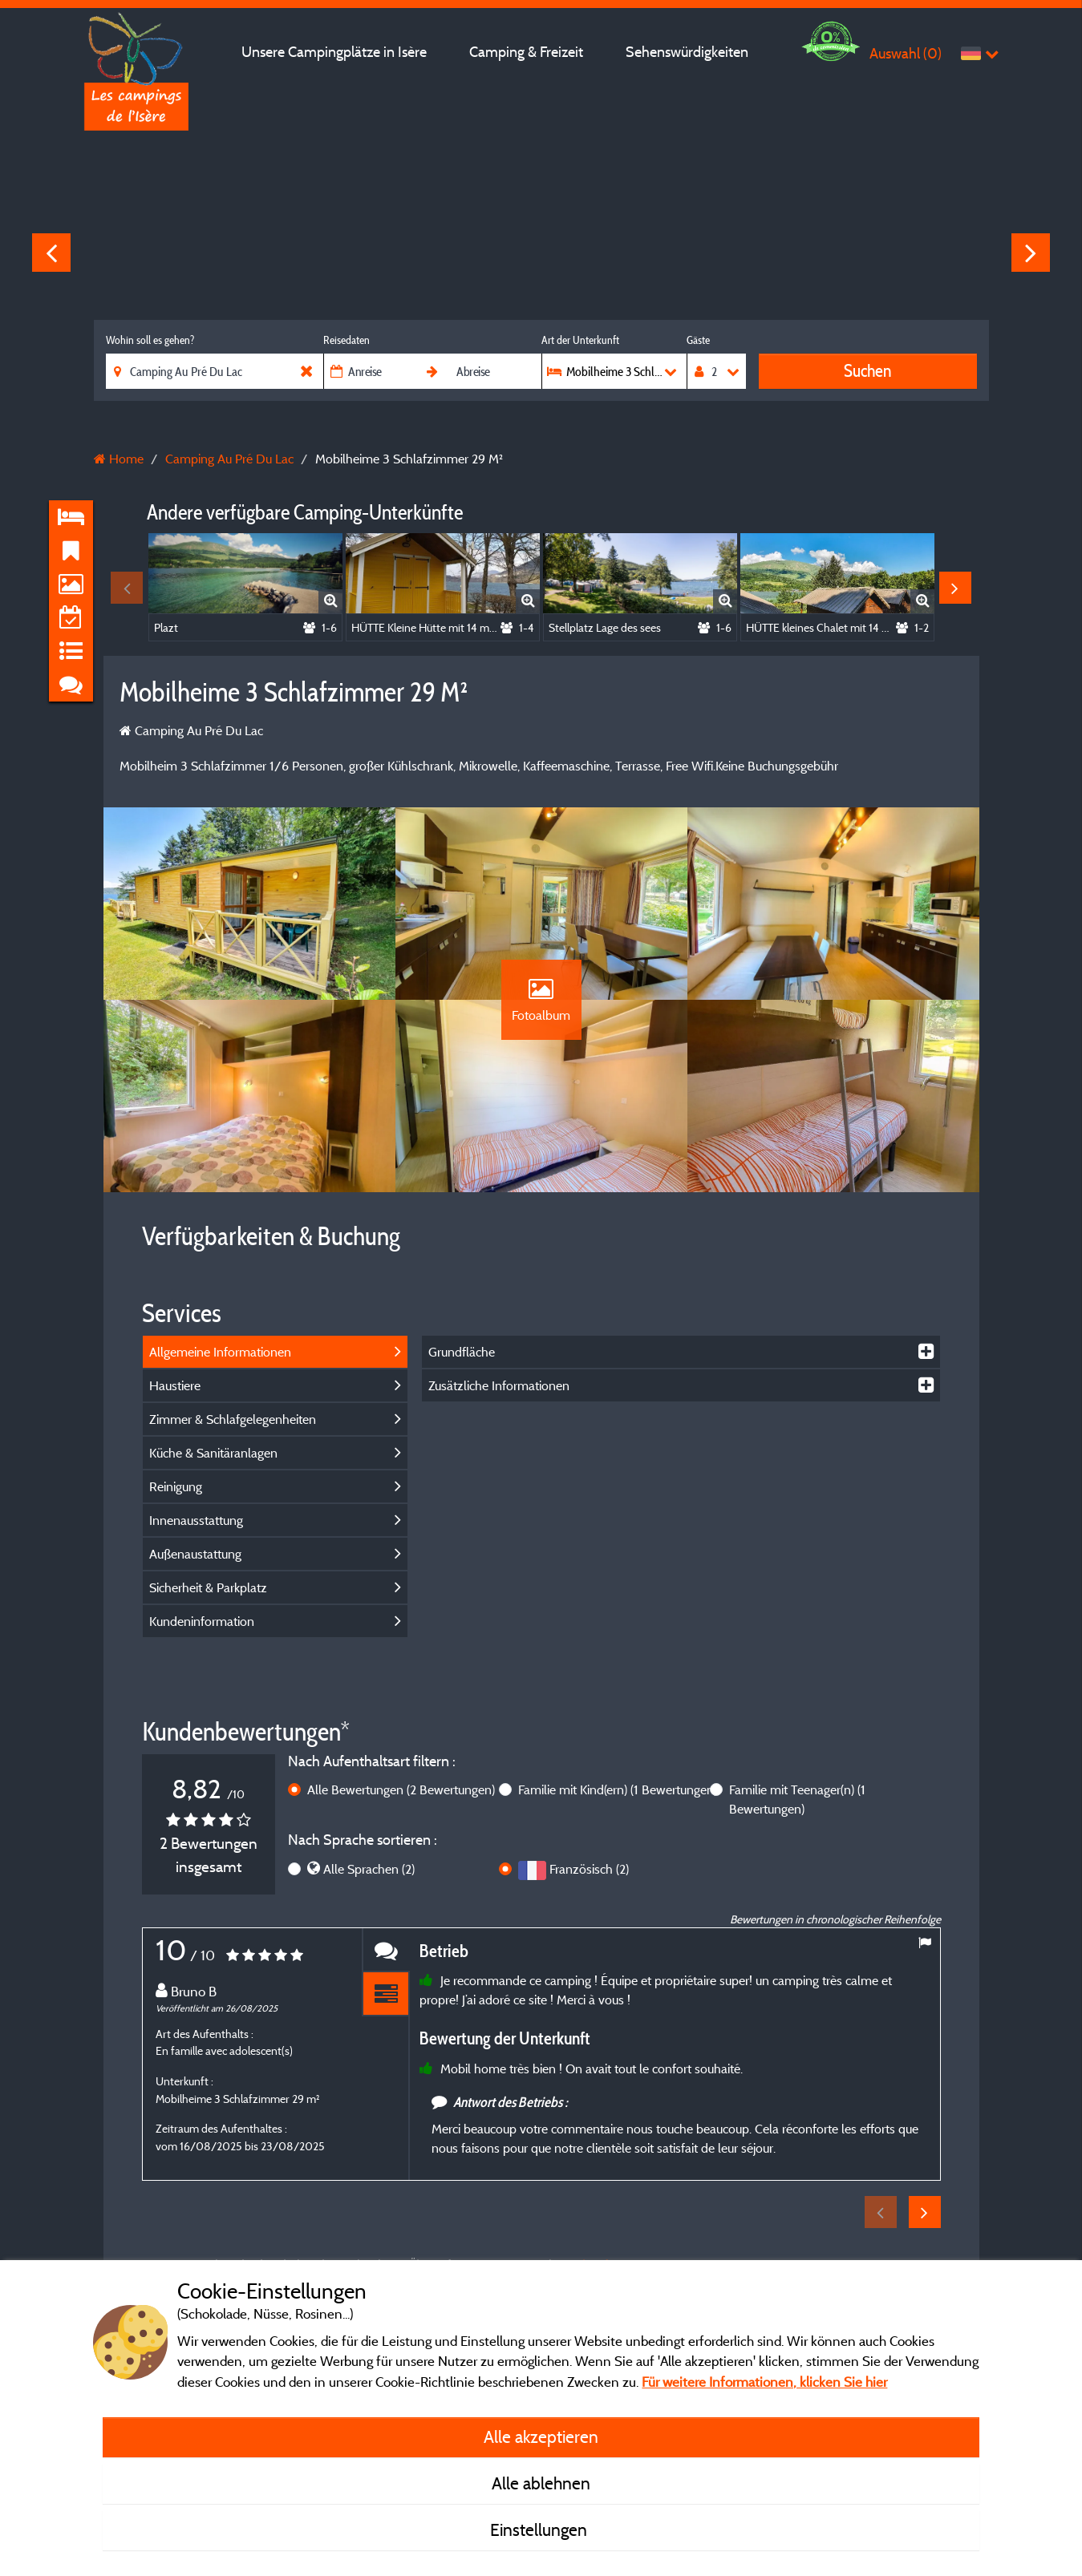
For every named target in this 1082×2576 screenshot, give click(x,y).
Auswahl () (905, 53)
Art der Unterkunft (580, 340)
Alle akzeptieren (541, 2436)
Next (1030, 252)
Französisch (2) (589, 1869)
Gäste (698, 340)
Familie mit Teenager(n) (797, 1799)
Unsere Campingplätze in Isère (334, 51)
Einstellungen (540, 2529)
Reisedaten (346, 340)
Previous (51, 252)
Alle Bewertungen (401, 1789)
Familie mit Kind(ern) (617, 1789)
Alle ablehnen (541, 2483)
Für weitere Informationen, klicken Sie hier (764, 2381)
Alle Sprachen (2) (369, 1869)
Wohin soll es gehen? (150, 340)
